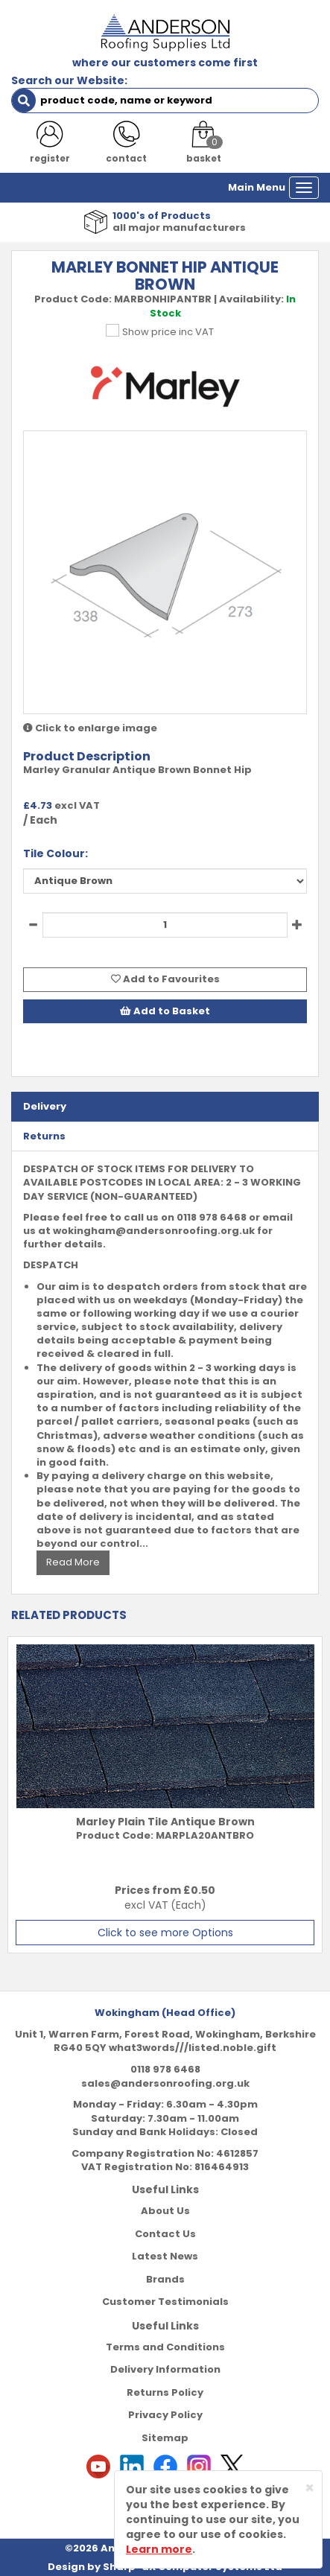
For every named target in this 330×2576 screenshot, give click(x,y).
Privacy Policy (165, 2415)
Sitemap (165, 2438)
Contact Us (165, 2234)
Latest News (165, 2256)
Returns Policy (165, 2392)
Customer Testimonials (165, 2301)
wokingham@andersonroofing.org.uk (154, 1231)
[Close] (309, 2488)
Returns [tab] (44, 1136)
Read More (73, 1562)
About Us (165, 2211)
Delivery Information (165, 2369)
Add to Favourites (165, 979)
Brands (165, 2279)
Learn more (159, 2549)
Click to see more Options (165, 1932)
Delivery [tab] (44, 1106)
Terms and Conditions (165, 2347)
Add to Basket (165, 1011)
